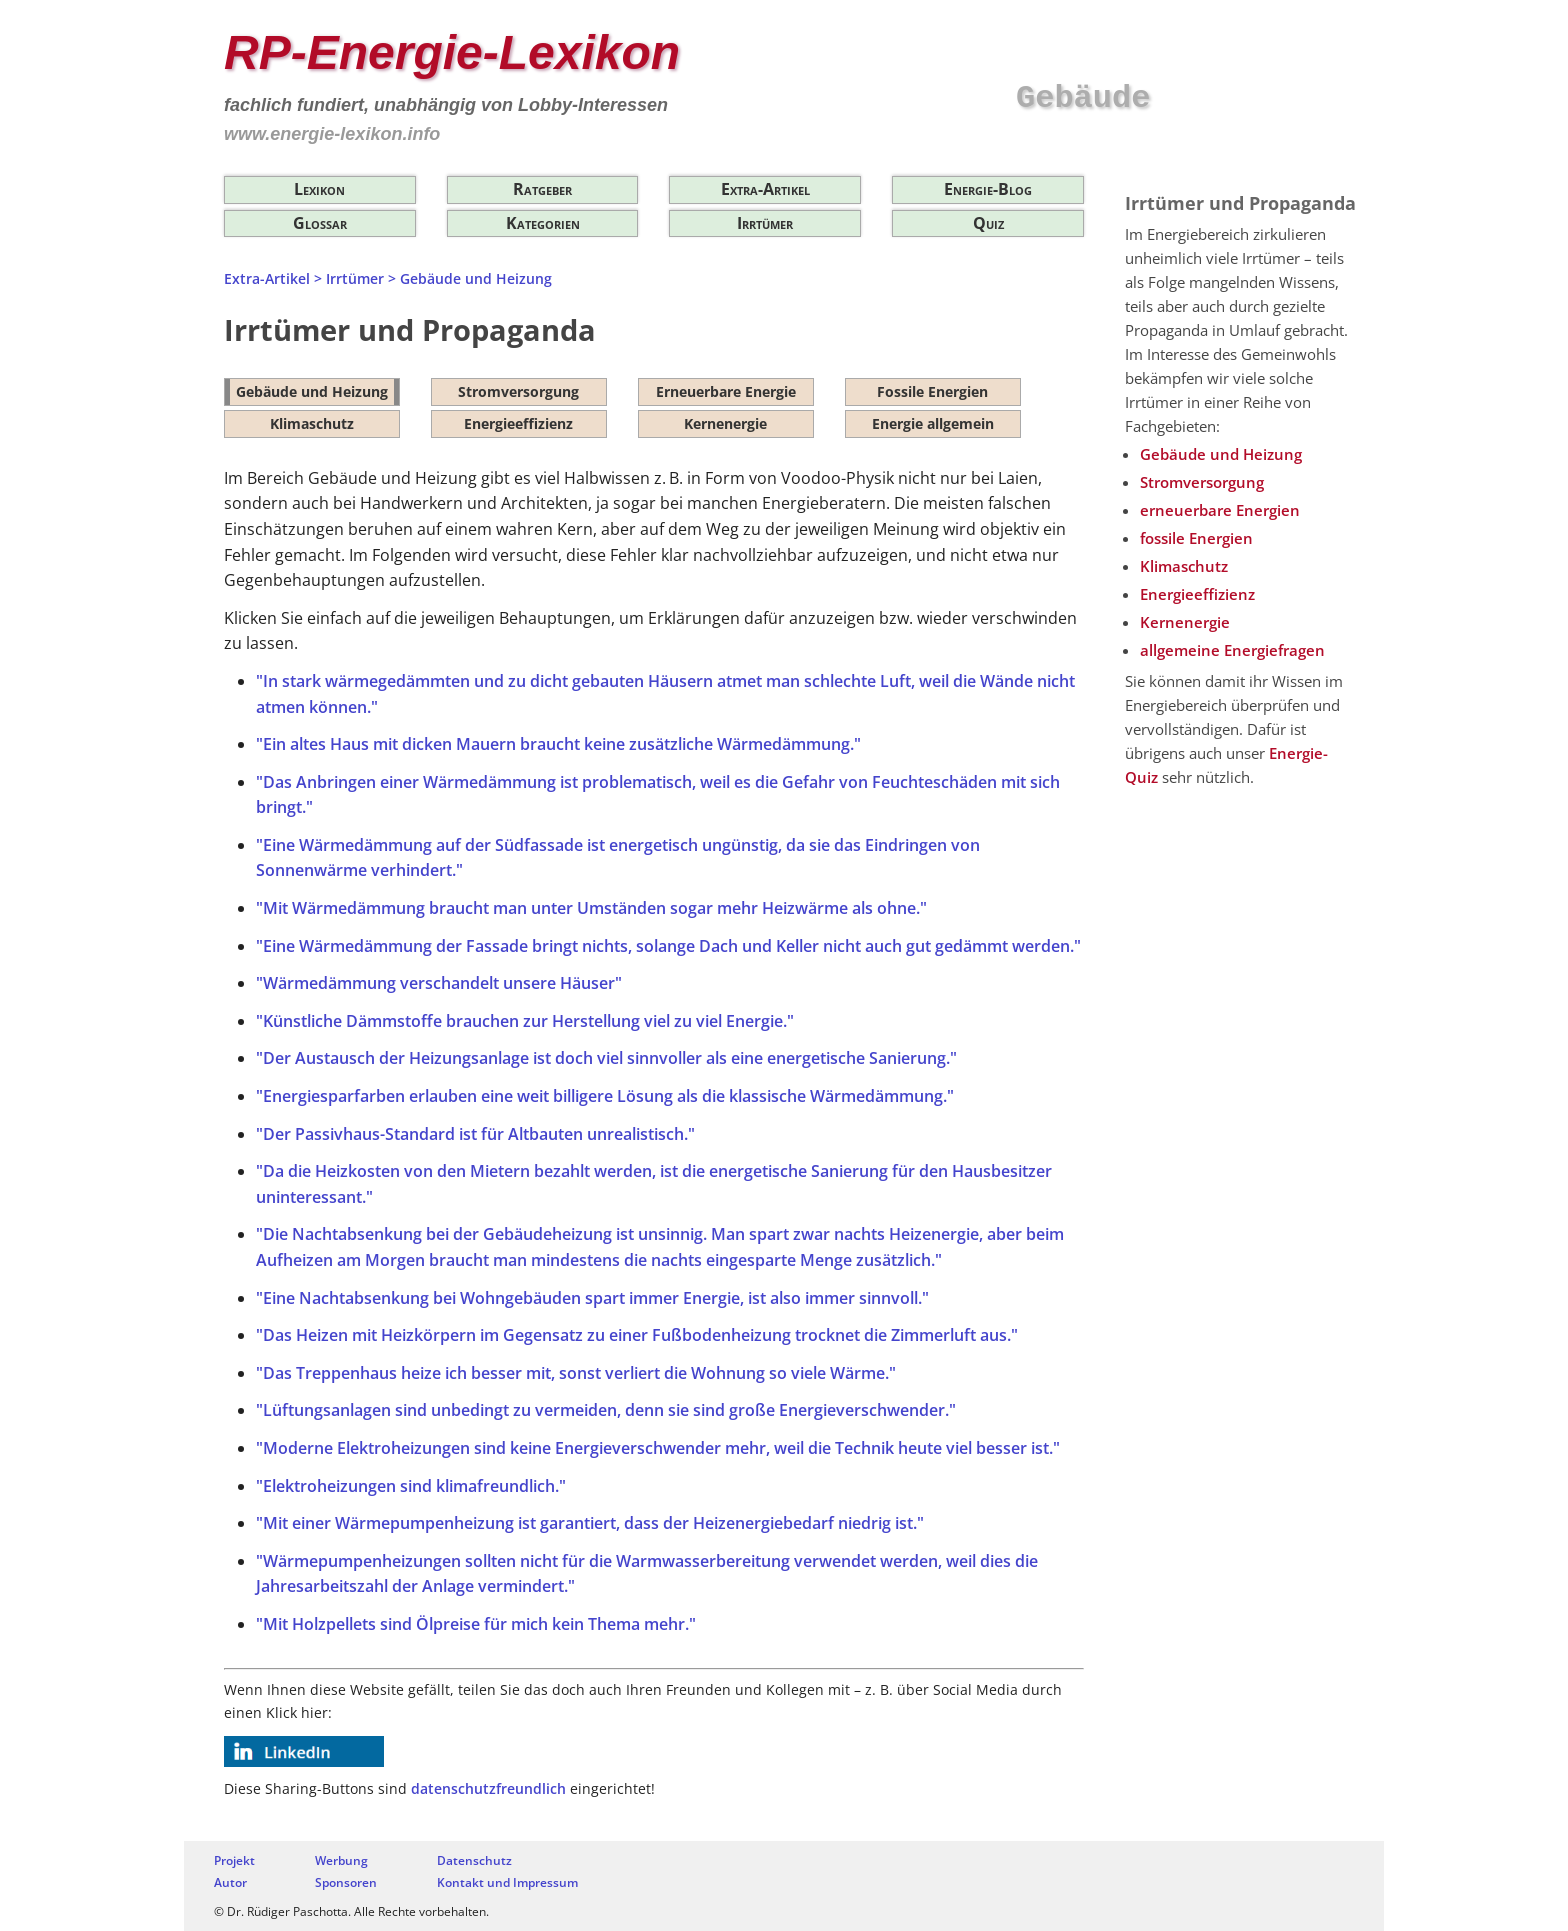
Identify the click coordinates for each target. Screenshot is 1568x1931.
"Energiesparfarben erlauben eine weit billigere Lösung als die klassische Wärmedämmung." (605, 1096)
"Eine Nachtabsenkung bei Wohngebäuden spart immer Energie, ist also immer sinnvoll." (592, 1298)
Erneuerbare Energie (726, 391)
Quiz (988, 223)
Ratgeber (542, 189)
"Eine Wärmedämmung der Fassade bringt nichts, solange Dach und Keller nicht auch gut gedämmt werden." (668, 946)
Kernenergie (725, 423)
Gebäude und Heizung (312, 391)
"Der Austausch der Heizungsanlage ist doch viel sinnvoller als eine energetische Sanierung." (606, 1058)
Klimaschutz (312, 423)
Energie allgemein (933, 423)
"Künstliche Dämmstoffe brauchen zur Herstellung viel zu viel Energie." (525, 1021)
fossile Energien (1196, 538)
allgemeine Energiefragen (1232, 650)
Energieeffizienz (518, 423)
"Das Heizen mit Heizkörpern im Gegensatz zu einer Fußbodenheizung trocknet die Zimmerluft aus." (637, 1335)
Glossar (320, 223)
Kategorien (543, 223)
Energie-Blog (988, 189)
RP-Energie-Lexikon (452, 52)
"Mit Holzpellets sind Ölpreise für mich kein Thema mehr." (476, 1624)
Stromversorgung (518, 391)
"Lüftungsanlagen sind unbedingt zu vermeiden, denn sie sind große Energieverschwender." (606, 1410)
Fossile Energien (932, 391)
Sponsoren (346, 1882)
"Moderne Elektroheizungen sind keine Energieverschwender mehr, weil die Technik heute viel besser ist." (658, 1448)
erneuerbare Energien (1220, 510)
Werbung (341, 1860)
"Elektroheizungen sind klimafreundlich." (411, 1486)
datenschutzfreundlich (488, 1788)
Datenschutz (474, 1860)
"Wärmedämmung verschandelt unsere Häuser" (439, 983)
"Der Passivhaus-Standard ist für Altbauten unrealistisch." (475, 1134)
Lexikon (319, 189)
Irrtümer (765, 223)
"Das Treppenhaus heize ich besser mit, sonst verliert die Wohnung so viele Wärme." (576, 1373)
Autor (230, 1882)
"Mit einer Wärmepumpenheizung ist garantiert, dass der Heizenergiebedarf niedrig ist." (590, 1523)
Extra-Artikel (765, 189)
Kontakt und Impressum (507, 1882)
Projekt (234, 1860)
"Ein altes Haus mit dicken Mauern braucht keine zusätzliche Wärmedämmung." (558, 744)
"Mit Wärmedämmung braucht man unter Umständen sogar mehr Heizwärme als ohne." (591, 908)
